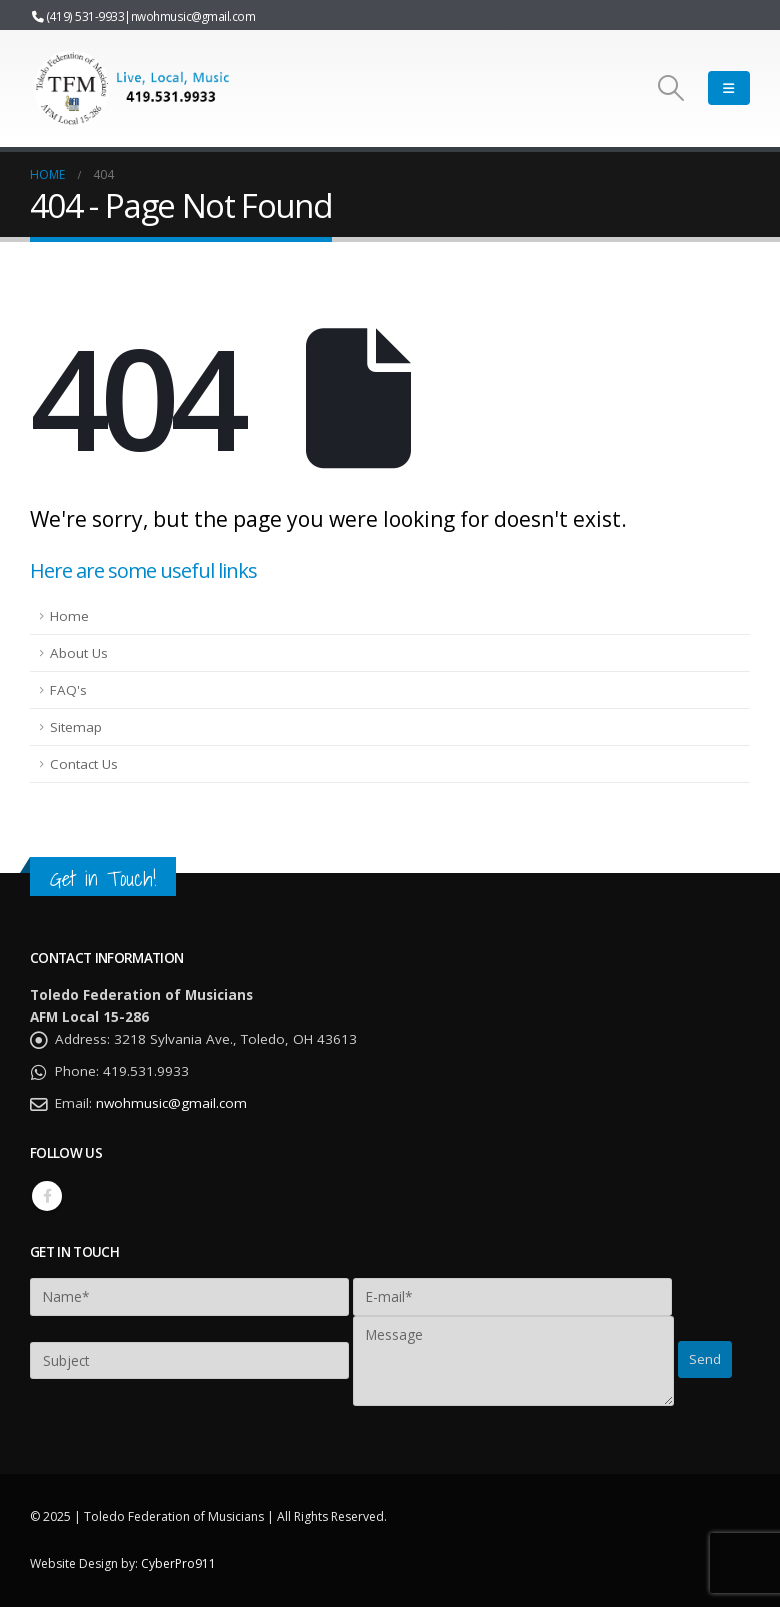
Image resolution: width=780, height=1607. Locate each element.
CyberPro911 (178, 1563)
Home (69, 616)
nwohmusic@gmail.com (193, 16)
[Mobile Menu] (729, 88)
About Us (79, 653)
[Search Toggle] (671, 88)
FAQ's (68, 690)
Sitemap (76, 727)
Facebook (47, 1196)
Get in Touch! (103, 878)
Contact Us (84, 764)
